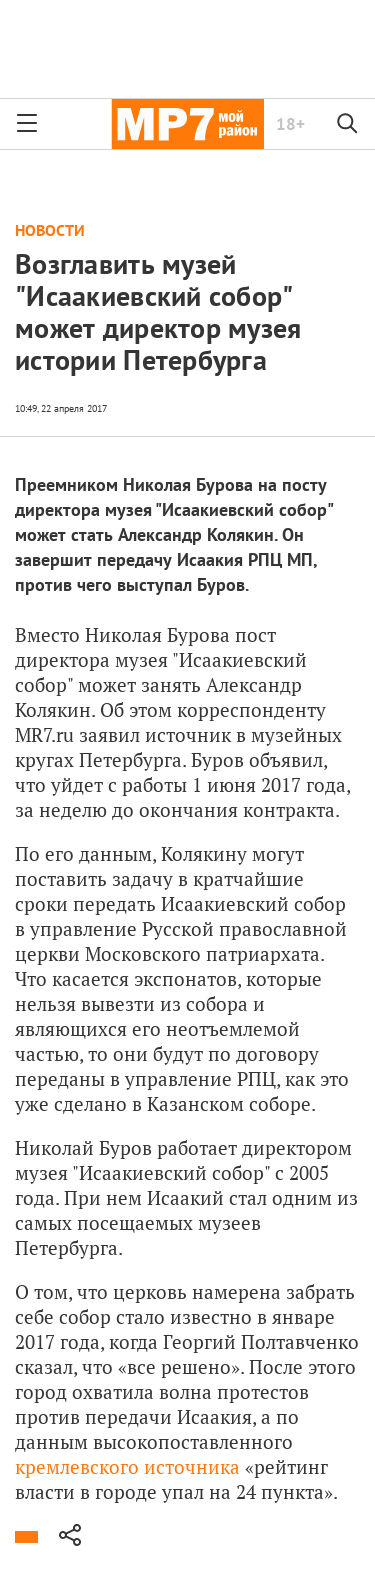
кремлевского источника (127, 1466)
